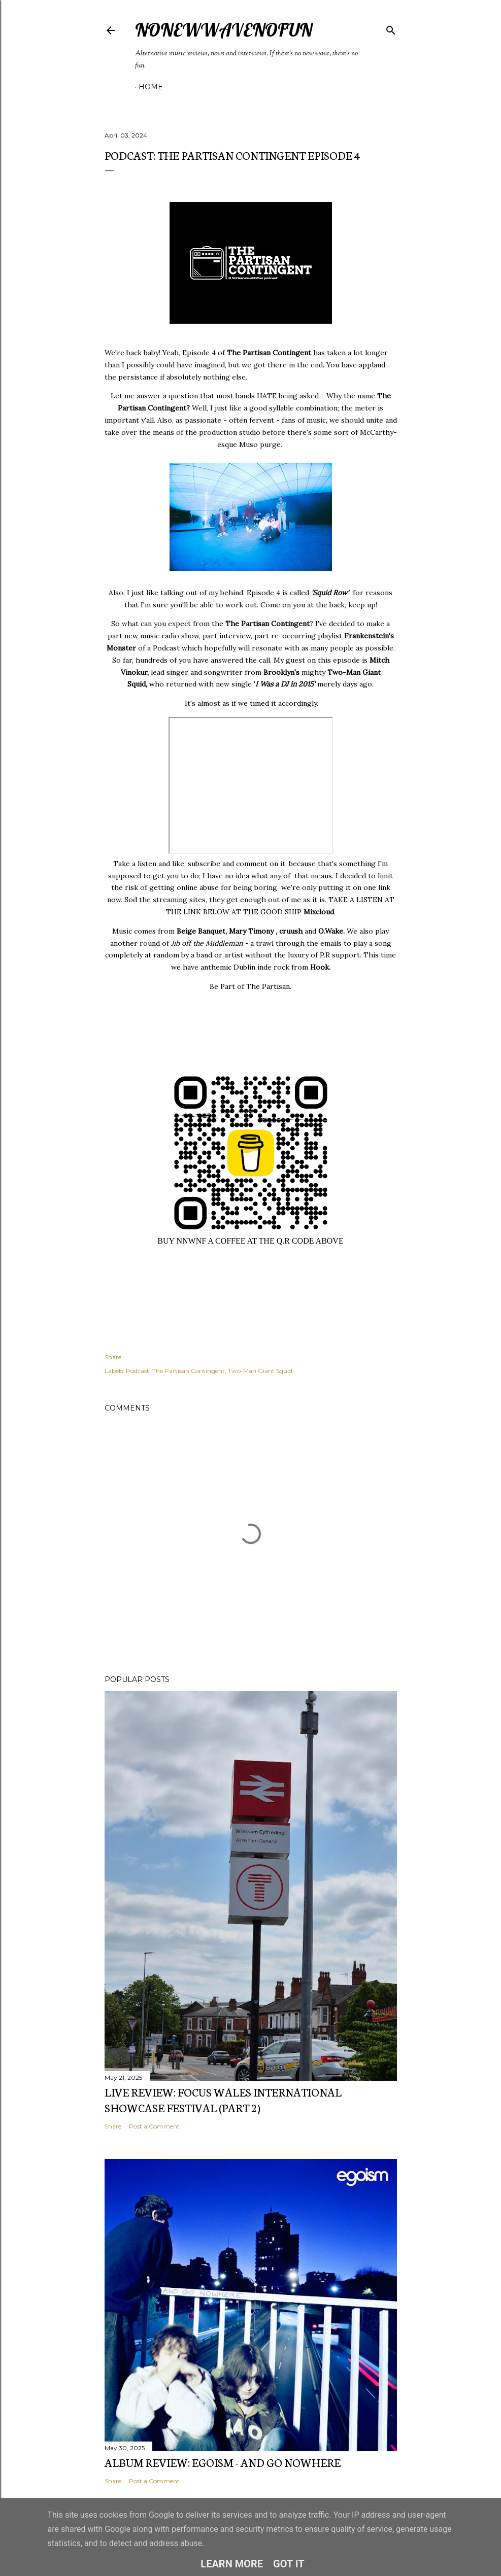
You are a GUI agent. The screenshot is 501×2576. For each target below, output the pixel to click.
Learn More (232, 2564)
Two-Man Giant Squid (260, 1371)
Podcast (137, 1371)
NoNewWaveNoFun (223, 29)
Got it (289, 2564)
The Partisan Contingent (188, 1371)
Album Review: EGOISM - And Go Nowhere (223, 2462)
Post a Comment (154, 2126)
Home (151, 86)
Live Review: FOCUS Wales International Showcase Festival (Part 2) (223, 2099)
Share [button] (113, 1357)
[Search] (391, 28)
